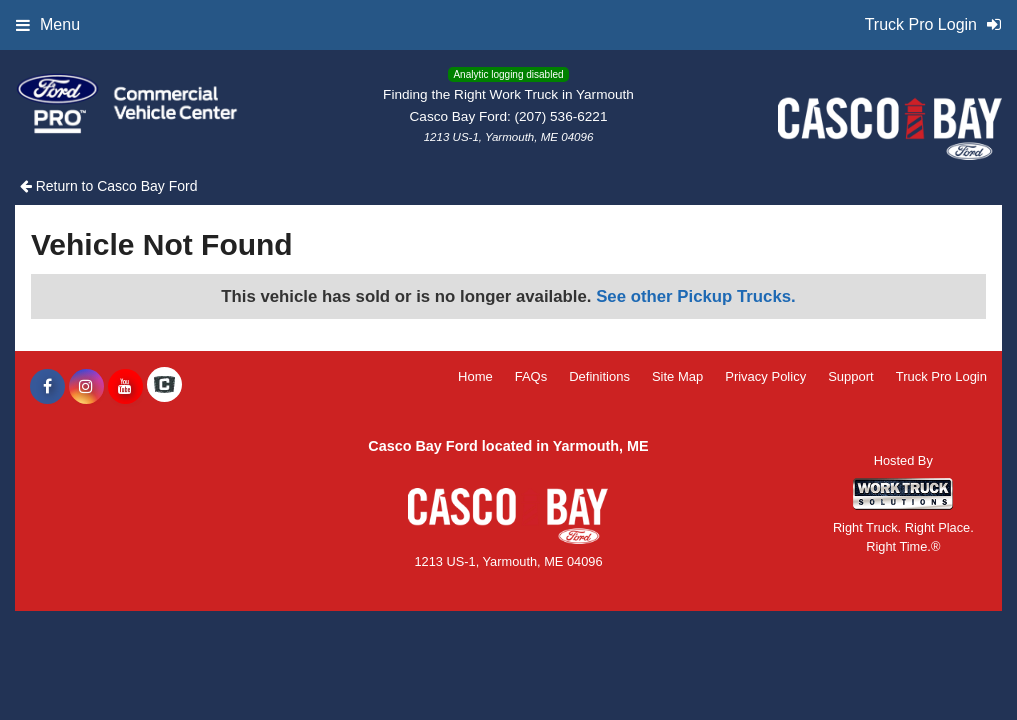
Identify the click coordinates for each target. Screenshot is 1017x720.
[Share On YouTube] (125, 387)
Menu (48, 24)
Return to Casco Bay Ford (109, 186)
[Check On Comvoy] (164, 387)
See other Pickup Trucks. (696, 296)
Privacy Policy (765, 376)
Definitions (599, 376)
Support (851, 376)
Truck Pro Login (941, 376)
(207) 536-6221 (561, 116)
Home (475, 376)
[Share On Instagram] (86, 387)
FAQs (531, 376)
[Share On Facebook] (47, 387)
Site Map (677, 376)
